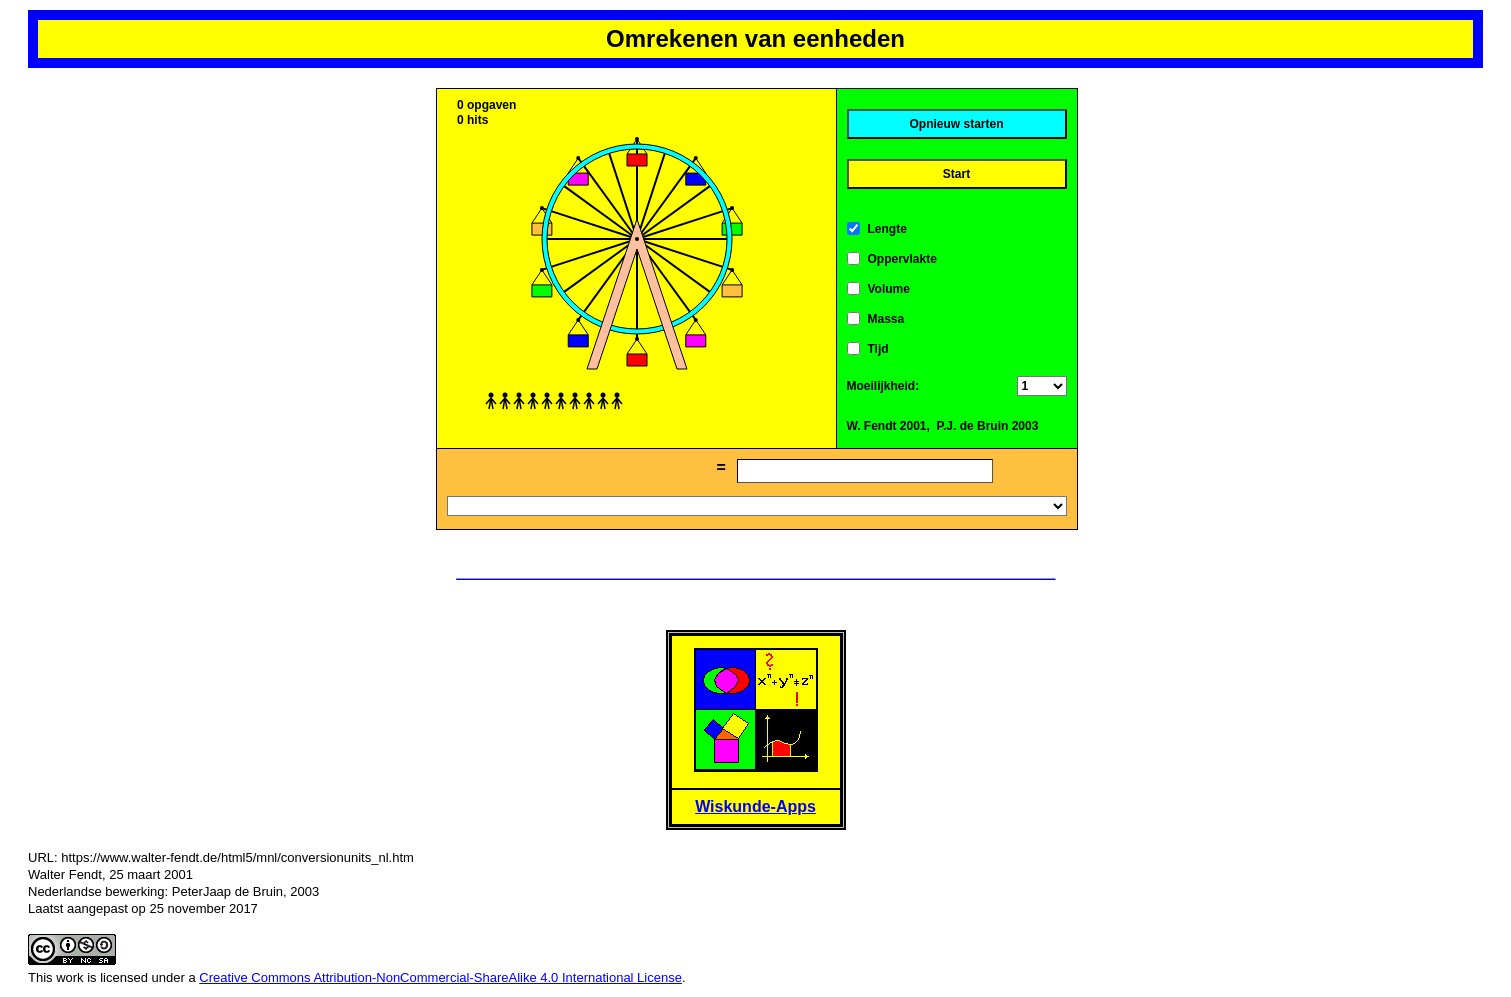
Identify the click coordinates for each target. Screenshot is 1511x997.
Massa (886, 319)
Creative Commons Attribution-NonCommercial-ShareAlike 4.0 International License (440, 977)
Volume (889, 289)
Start (956, 174)
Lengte (887, 229)
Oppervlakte (902, 259)
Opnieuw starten (956, 124)
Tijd (878, 349)
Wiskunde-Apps (755, 806)
